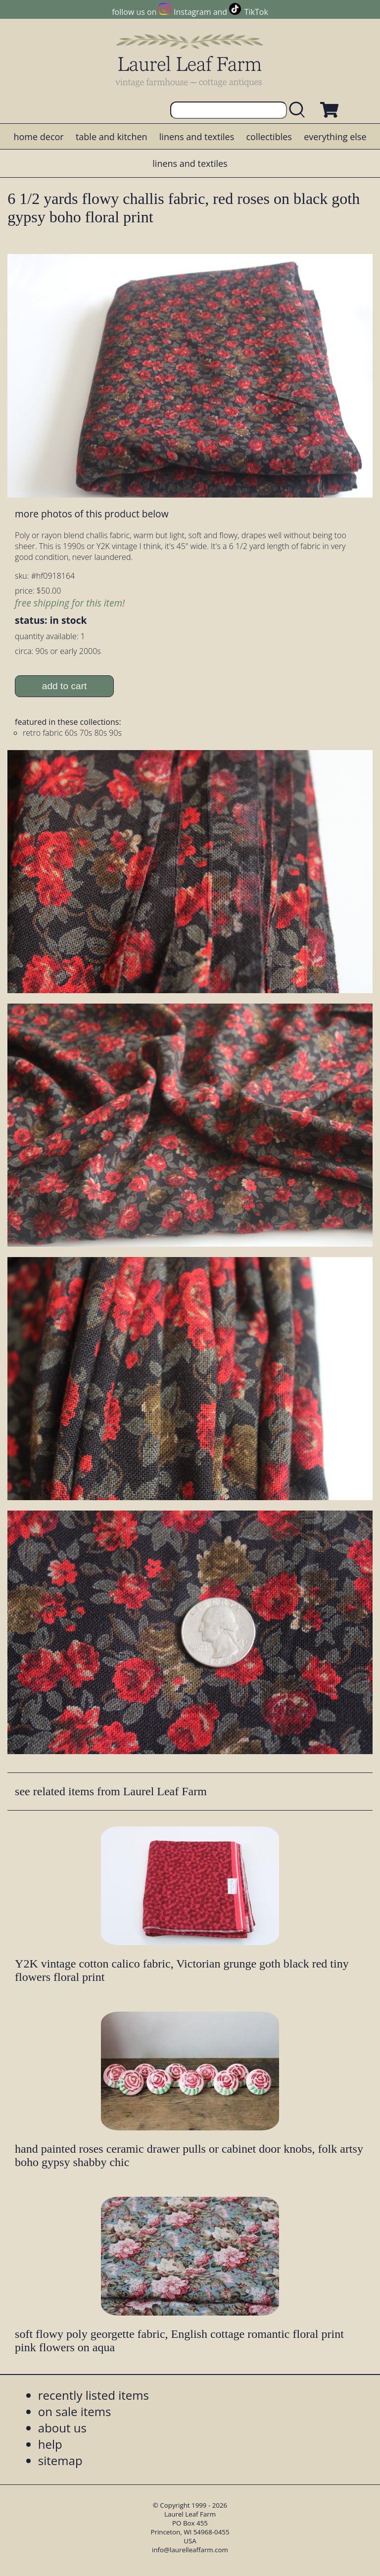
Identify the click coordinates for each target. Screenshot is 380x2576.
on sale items (74, 2411)
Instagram (192, 11)
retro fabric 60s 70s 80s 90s (72, 732)
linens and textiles (196, 137)
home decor (38, 137)
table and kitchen (111, 137)
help (50, 2444)
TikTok (256, 11)
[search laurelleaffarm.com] (299, 110)
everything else (335, 137)
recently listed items (93, 2395)
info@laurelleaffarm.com (190, 2549)
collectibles (268, 137)
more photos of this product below (91, 513)
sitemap (60, 2460)
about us (62, 2428)
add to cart (64, 686)
